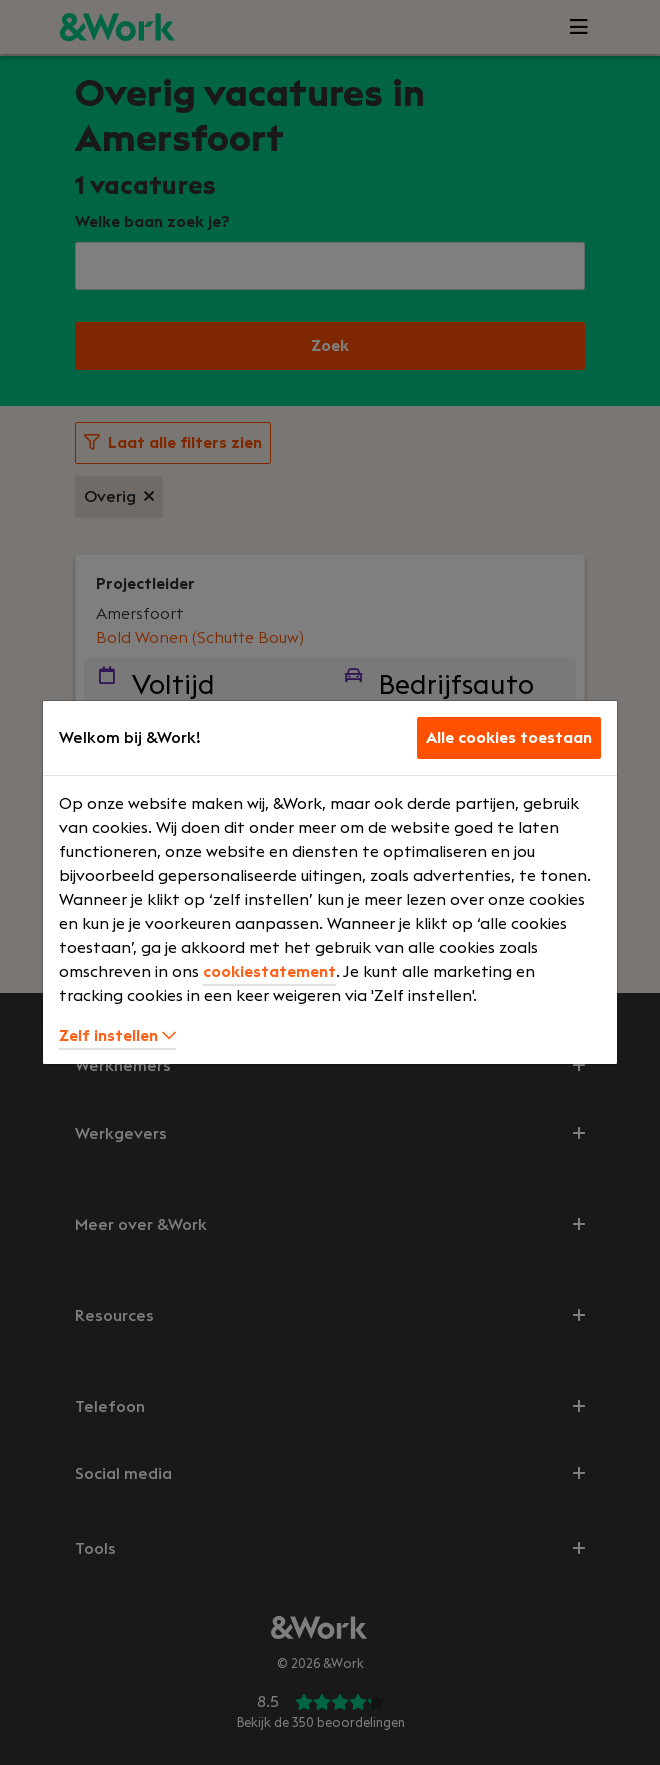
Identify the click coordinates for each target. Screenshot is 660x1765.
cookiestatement (269, 972)
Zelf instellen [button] (117, 1036)
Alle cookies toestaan (509, 738)
